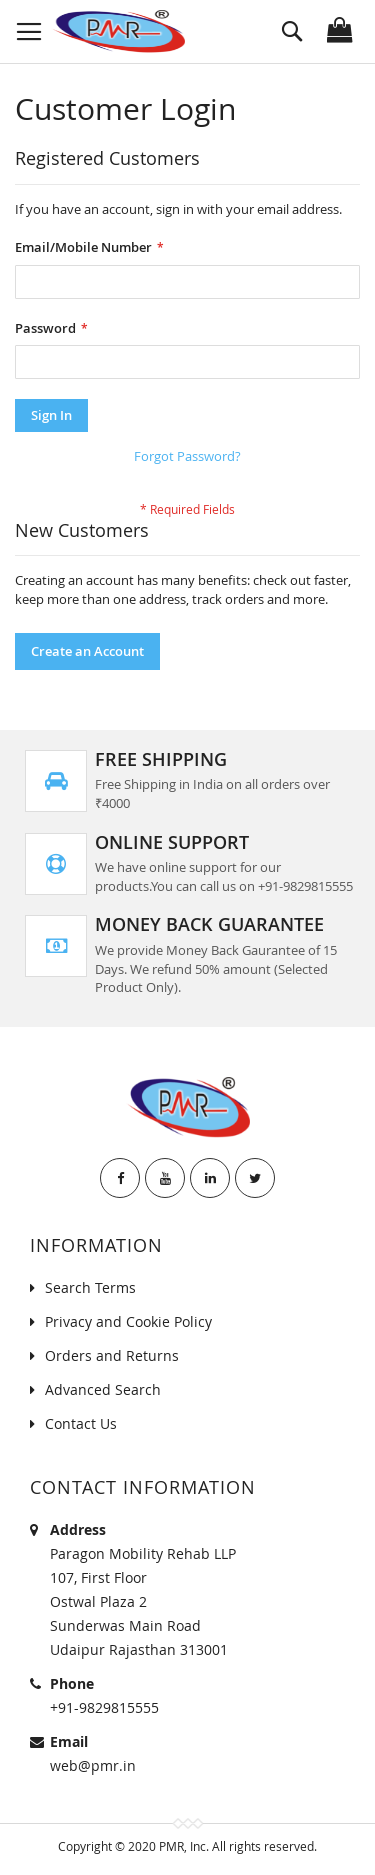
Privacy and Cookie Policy (128, 1321)
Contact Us (81, 1423)
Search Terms (90, 1287)
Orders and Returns (112, 1355)
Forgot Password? (187, 456)
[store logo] (117, 31)
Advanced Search (103, 1389)
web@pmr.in (93, 1765)
